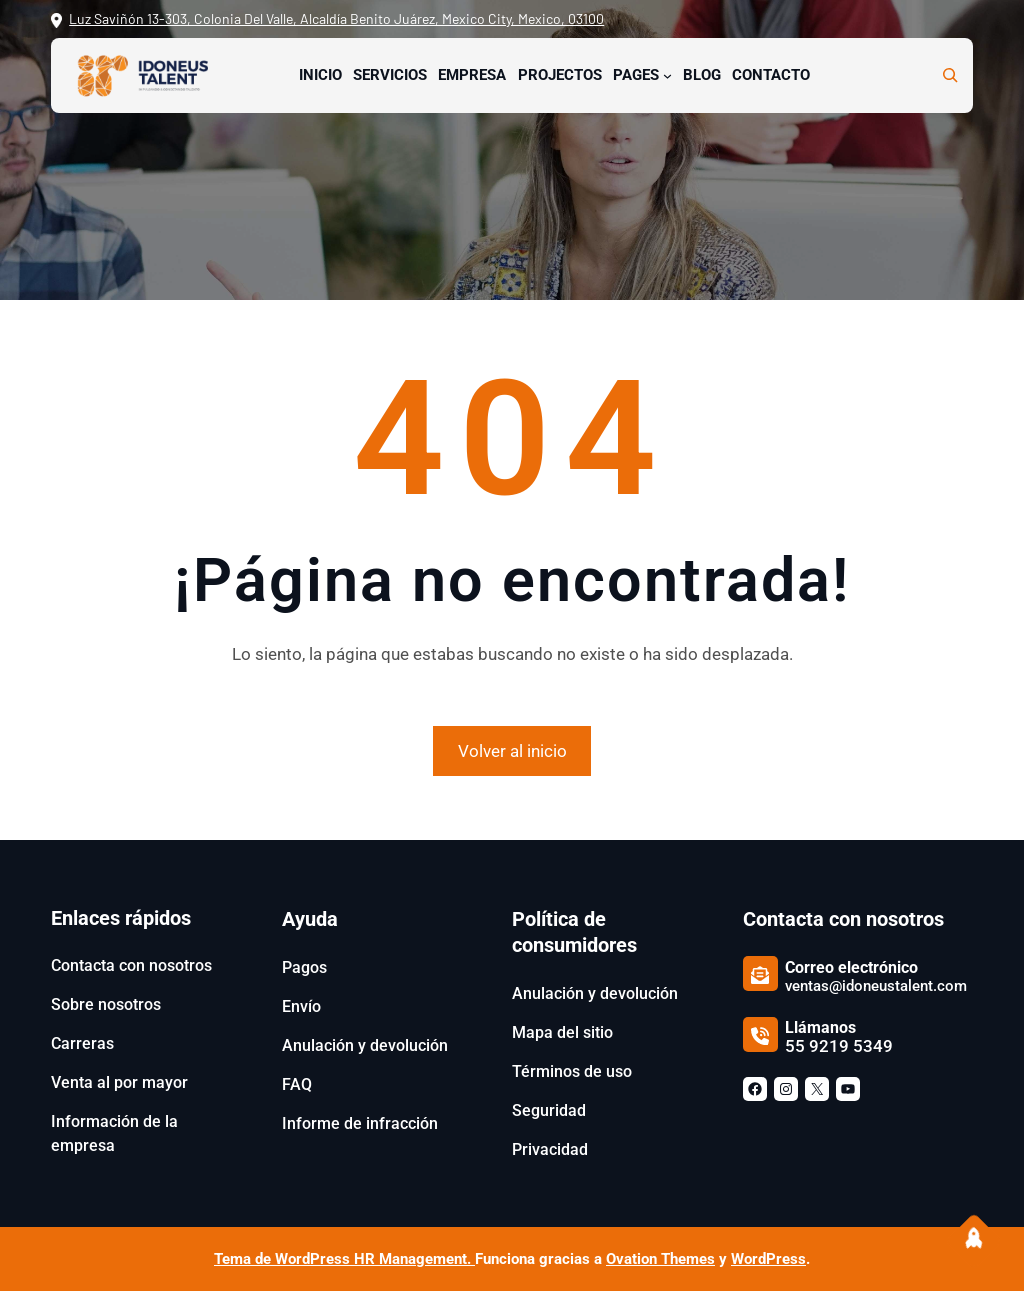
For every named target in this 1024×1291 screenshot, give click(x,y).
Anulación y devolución (365, 1045)
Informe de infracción (360, 1123)
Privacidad (550, 1149)
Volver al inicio (512, 751)
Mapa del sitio (562, 1032)
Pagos (304, 967)
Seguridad (549, 1110)
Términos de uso (572, 1071)
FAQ (297, 1084)
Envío (301, 1006)
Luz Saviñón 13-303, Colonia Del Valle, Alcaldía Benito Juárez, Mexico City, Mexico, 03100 (336, 18)
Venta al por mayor (119, 1082)
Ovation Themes (660, 1259)
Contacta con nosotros (131, 965)
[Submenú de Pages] (667, 75)
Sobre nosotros (106, 1004)
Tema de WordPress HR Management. (344, 1259)
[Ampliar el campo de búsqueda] (950, 75)
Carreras (82, 1043)
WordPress (768, 1259)
